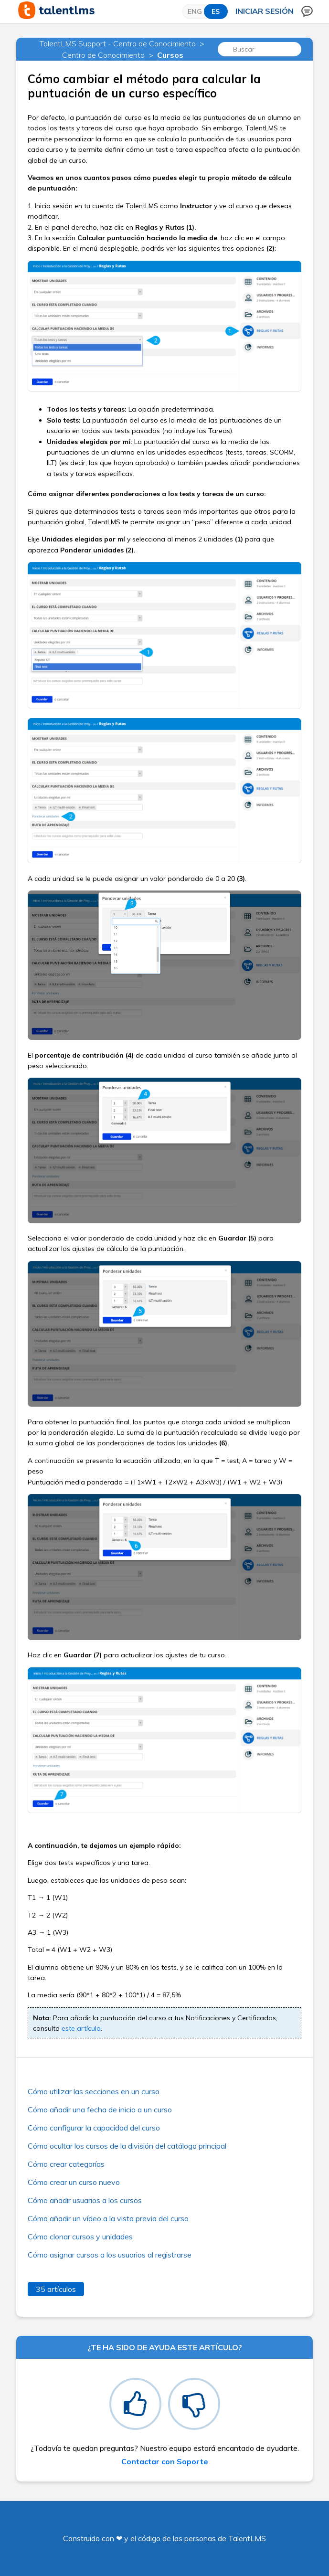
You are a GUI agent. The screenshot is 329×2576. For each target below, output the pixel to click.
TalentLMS (247, 2538)
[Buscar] (259, 49)
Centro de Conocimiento (103, 55)
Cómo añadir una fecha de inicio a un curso (100, 2109)
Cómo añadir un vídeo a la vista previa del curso (108, 2218)
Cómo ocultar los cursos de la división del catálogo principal (127, 2146)
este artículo (81, 2028)
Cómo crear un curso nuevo (74, 2182)
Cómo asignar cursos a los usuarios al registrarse (109, 2254)
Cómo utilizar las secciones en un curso (93, 2091)
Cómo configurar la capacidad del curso (94, 2127)
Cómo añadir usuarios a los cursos (85, 2200)
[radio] (135, 2404)
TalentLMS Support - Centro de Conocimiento (118, 43)
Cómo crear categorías (66, 2164)
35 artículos (56, 2289)
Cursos (170, 55)
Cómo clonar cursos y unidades (80, 2236)
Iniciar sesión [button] (264, 11)
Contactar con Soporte (164, 2461)
